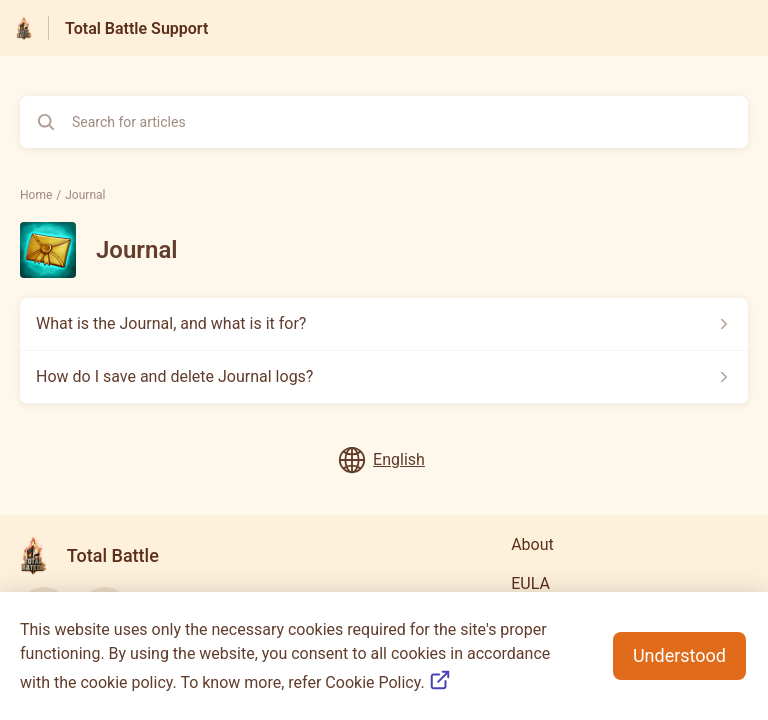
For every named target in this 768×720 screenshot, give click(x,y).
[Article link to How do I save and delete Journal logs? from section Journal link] (384, 377)
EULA (530, 583)
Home (36, 195)
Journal (85, 195)
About (532, 544)
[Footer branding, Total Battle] (99, 555)
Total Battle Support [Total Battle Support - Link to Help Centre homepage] (136, 28)
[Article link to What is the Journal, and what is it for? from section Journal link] (384, 324)
